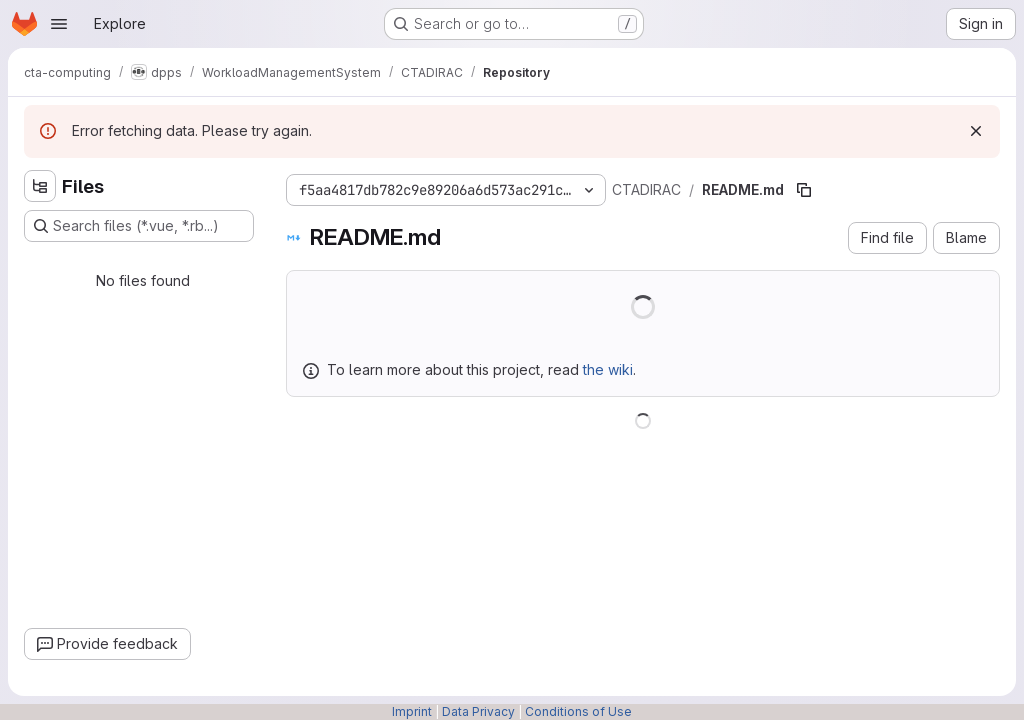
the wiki (608, 369)
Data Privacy (478, 711)
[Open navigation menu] (59, 24)
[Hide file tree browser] (40, 186)
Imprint (412, 711)
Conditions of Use (578, 711)
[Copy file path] (804, 190)
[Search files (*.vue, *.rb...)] (139, 226)
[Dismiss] (976, 131)
